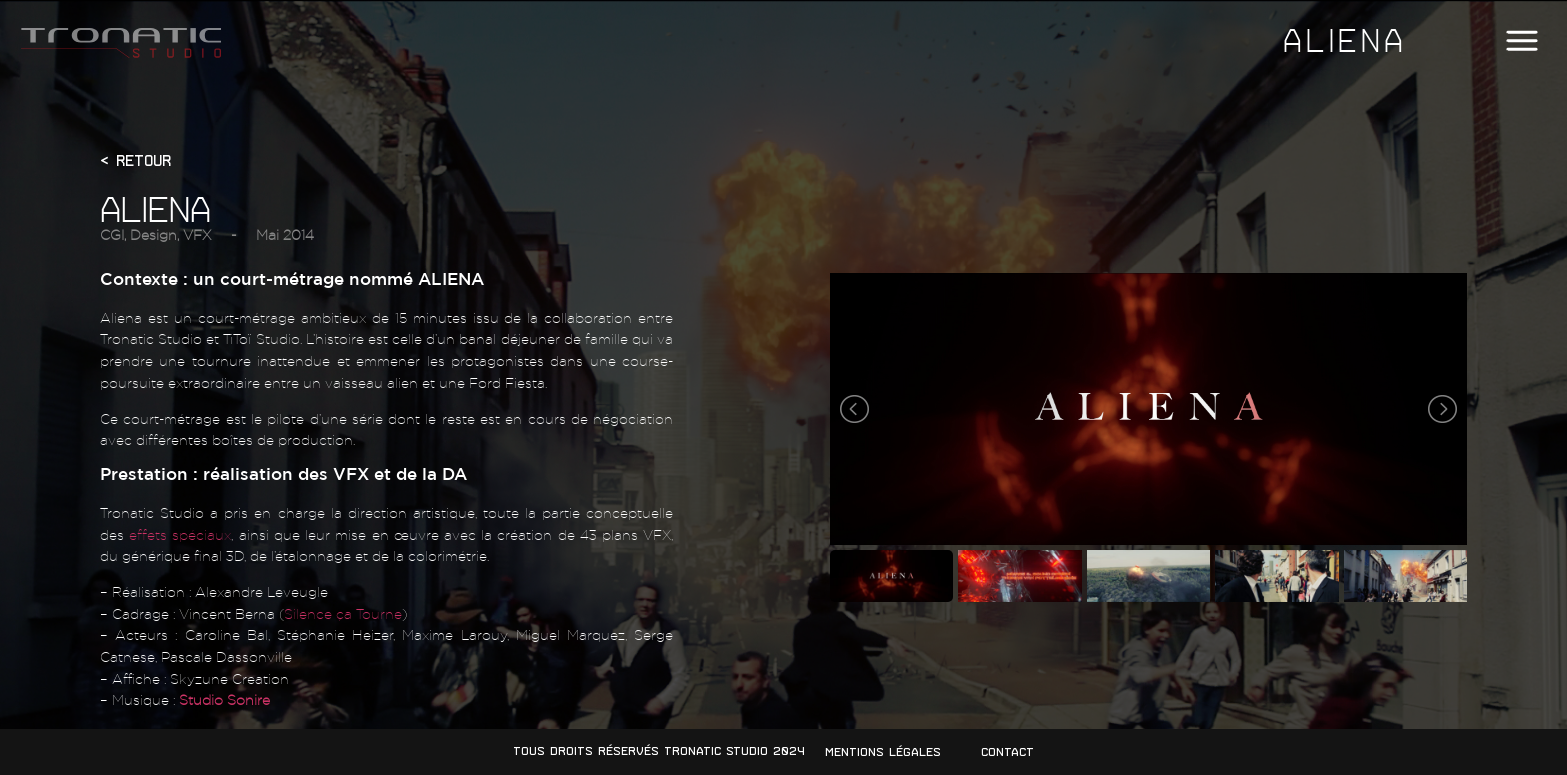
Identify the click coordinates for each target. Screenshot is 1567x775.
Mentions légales (883, 752)
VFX (197, 234)
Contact (1007, 752)
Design (153, 234)
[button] (1521, 41)
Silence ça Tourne (343, 613)
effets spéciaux (180, 534)
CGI (112, 234)
